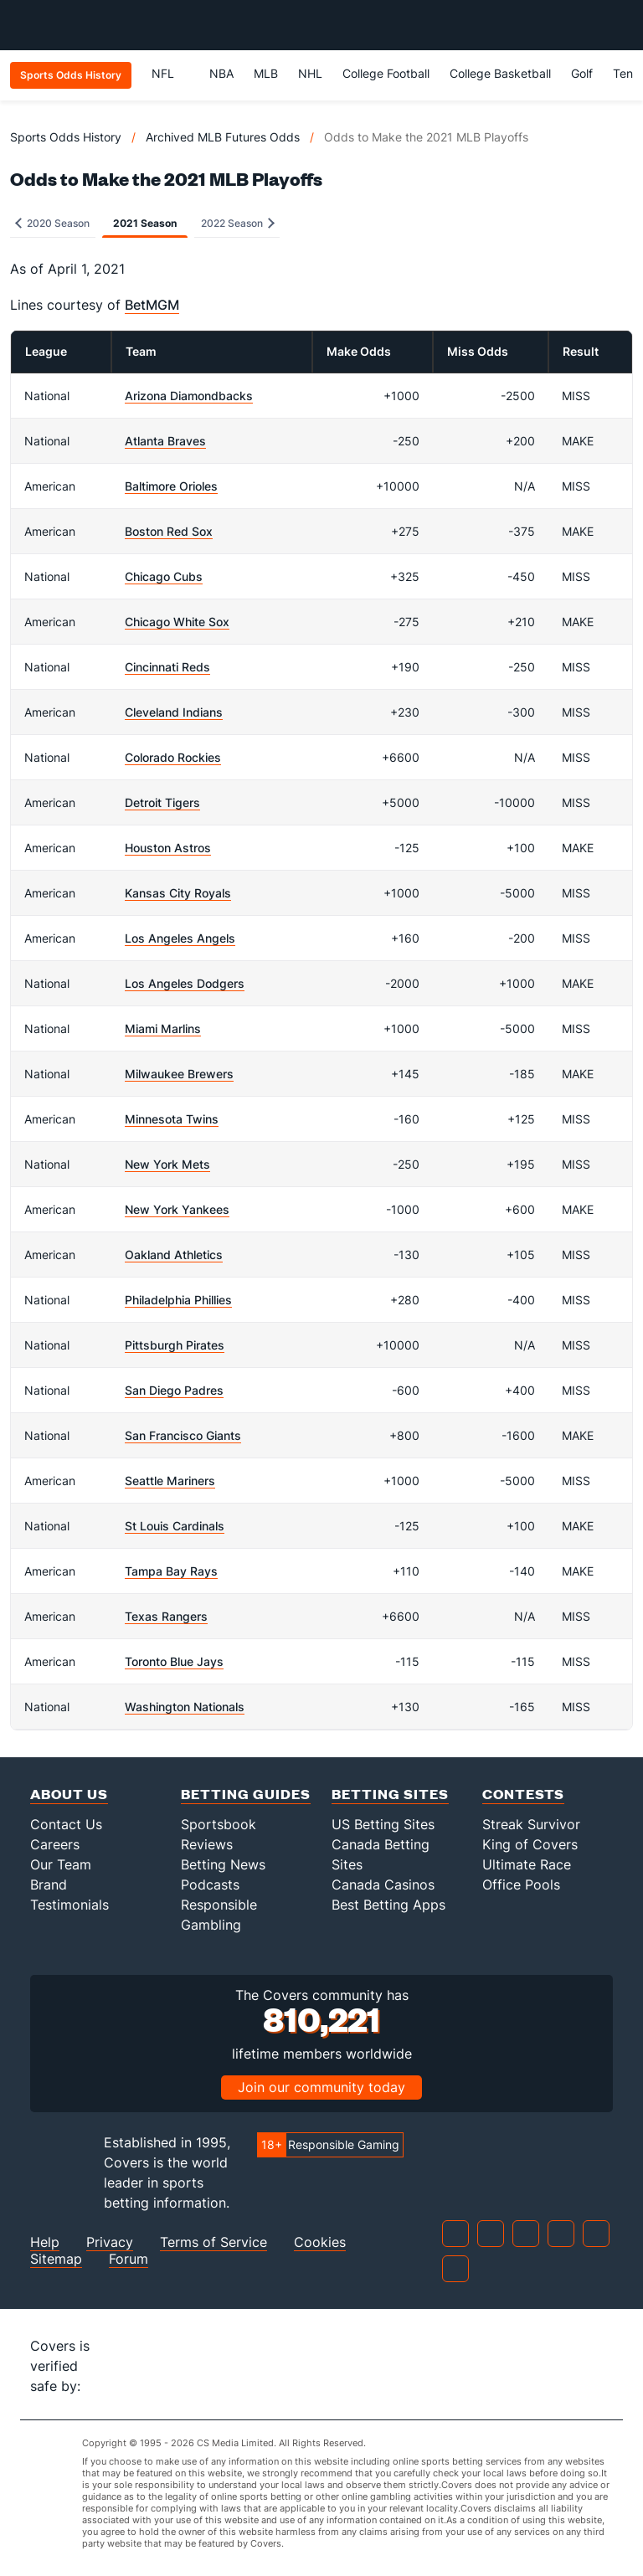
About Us (69, 1793)
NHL (310, 73)
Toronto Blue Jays (174, 1661)
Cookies (320, 2242)
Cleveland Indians (174, 712)
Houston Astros (168, 848)
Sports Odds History (65, 137)
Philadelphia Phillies (178, 1300)
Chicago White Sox (177, 621)
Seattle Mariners (170, 1480)
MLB (266, 73)
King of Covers (530, 1844)
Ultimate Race (526, 1864)
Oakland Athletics (174, 1254)
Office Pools (521, 1884)
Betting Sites (390, 1793)
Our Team (60, 1864)
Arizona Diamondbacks (189, 395)
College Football (386, 73)
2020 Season (52, 223)
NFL (170, 73)
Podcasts (210, 1884)
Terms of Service (213, 2242)
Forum (128, 2259)
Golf (582, 73)
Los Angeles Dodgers (184, 983)
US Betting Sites (383, 1824)
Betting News (223, 1864)
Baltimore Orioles (171, 486)
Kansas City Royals (178, 893)
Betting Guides (246, 1793)
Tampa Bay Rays (171, 1571)
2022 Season (238, 223)
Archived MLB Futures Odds (223, 137)
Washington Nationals (184, 1706)
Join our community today (321, 2087)
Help (44, 2242)
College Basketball (500, 73)
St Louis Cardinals (174, 1526)
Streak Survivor (531, 1824)
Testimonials (69, 1904)
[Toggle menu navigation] (621, 25)
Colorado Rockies (173, 757)
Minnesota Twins (172, 1119)
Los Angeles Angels (180, 938)
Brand (48, 1884)
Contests (523, 1793)
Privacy (109, 2242)
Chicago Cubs (164, 576)
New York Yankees (177, 1209)
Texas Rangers (166, 1616)
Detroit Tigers (162, 802)
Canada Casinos (383, 1884)
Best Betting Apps (388, 1904)
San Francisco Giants (183, 1435)
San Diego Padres (174, 1390)
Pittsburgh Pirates (174, 1345)
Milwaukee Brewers (179, 1074)
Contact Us (66, 1824)
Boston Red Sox (169, 531)
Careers (55, 1844)
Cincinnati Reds (167, 667)
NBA (221, 73)
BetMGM (152, 304)
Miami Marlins (163, 1028)
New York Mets (167, 1164)
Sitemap (56, 2259)
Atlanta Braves (165, 441)
